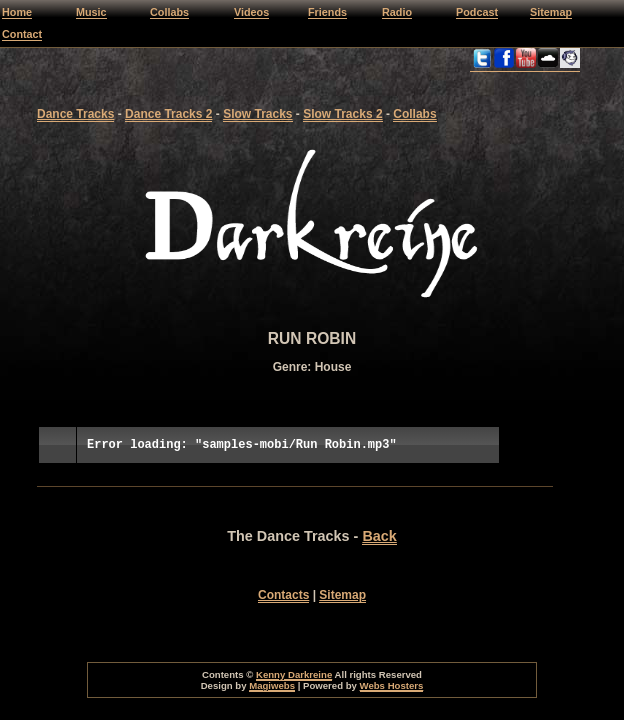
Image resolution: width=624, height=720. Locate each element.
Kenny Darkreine (294, 674)
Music (91, 12)
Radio (397, 12)
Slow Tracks (257, 114)
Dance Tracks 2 (168, 114)
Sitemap (551, 12)
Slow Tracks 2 (342, 114)
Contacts (283, 595)
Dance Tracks (75, 114)
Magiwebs (272, 685)
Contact (22, 34)
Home (17, 12)
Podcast (477, 12)
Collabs (169, 12)
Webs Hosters (392, 685)
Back (379, 536)
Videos (251, 12)
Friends (327, 12)
